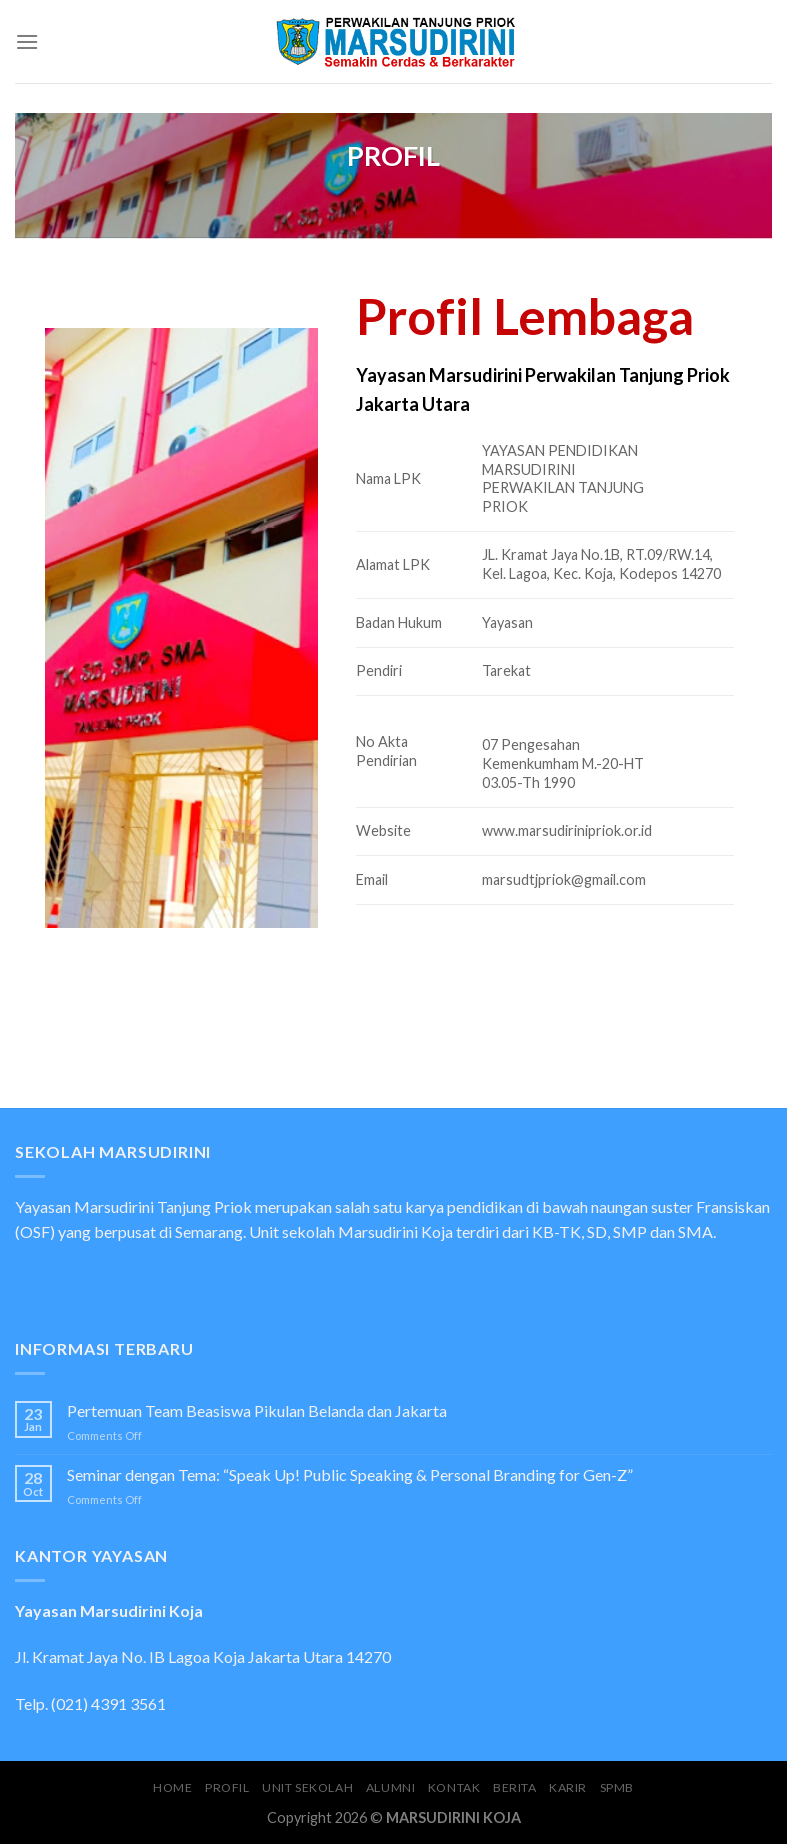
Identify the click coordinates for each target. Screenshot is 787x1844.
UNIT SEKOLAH (307, 1787)
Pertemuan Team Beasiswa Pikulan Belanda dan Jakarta (257, 1410)
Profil (227, 1787)
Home (172, 1787)
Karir (568, 1787)
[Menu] (27, 41)
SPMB (617, 1787)
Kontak (454, 1787)
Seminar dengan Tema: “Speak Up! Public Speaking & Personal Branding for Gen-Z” (350, 1474)
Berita (515, 1787)
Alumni (391, 1787)
